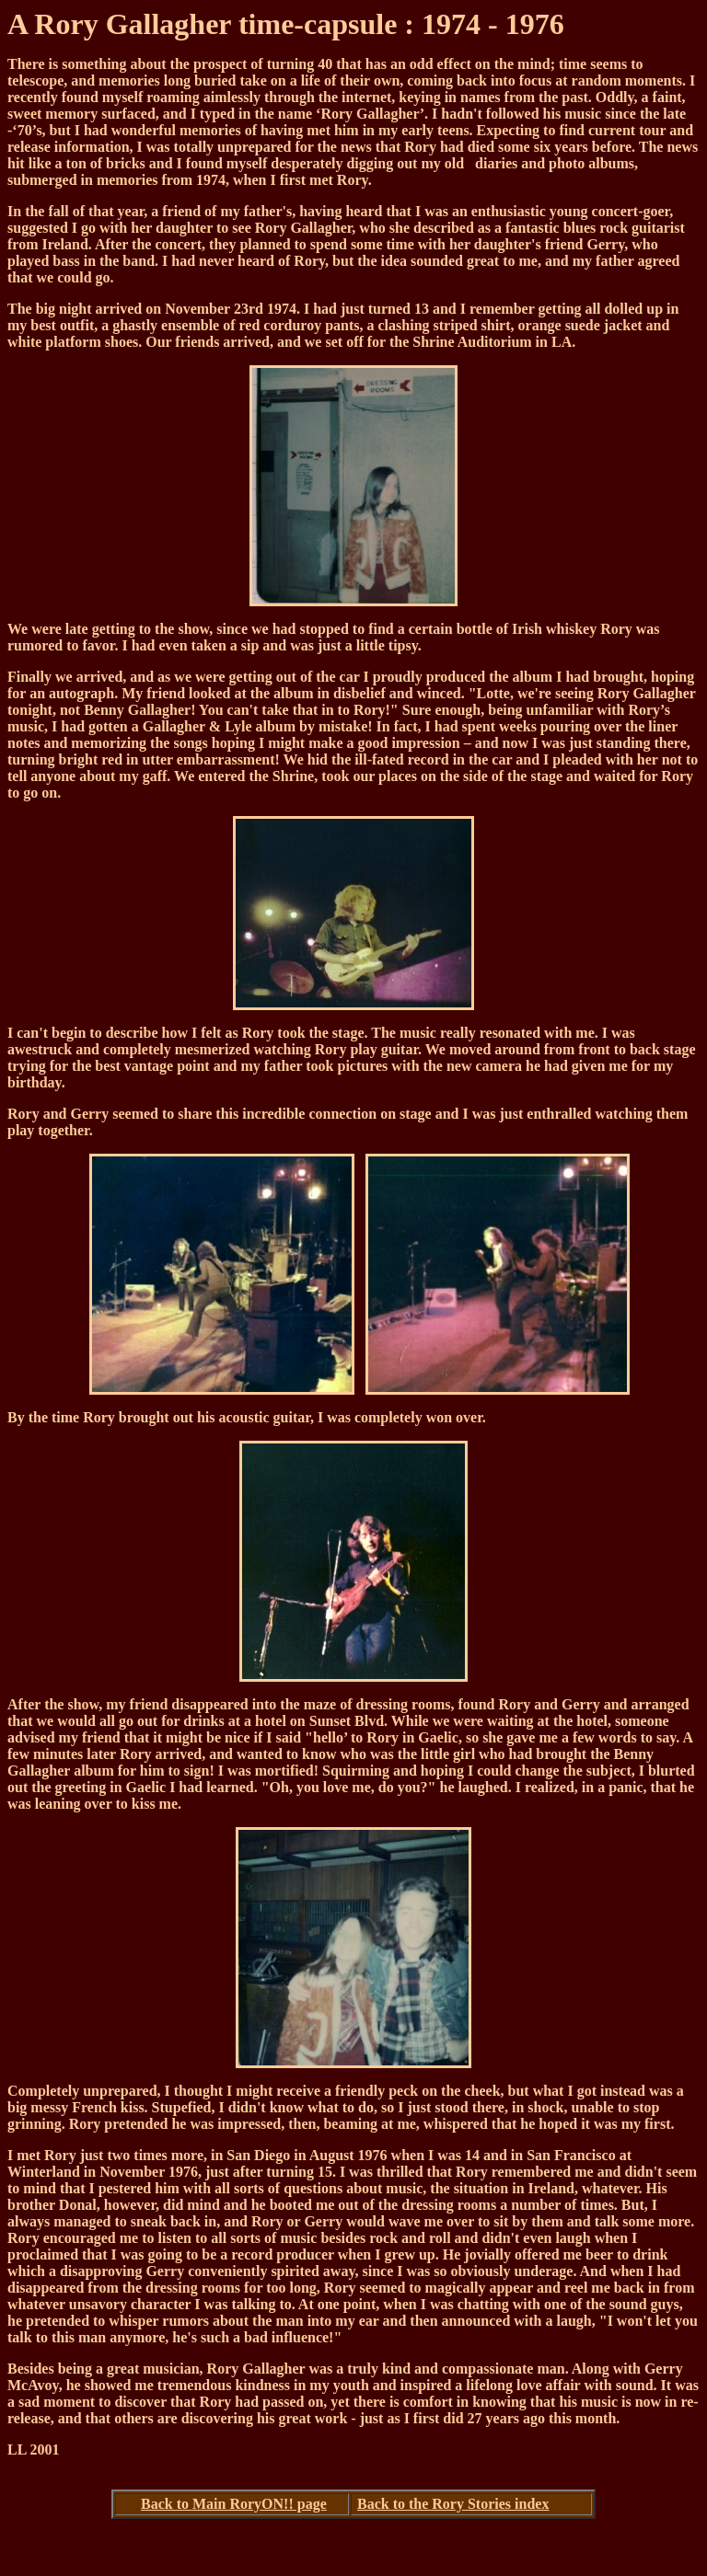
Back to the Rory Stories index (453, 2504)
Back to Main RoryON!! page (234, 2504)
